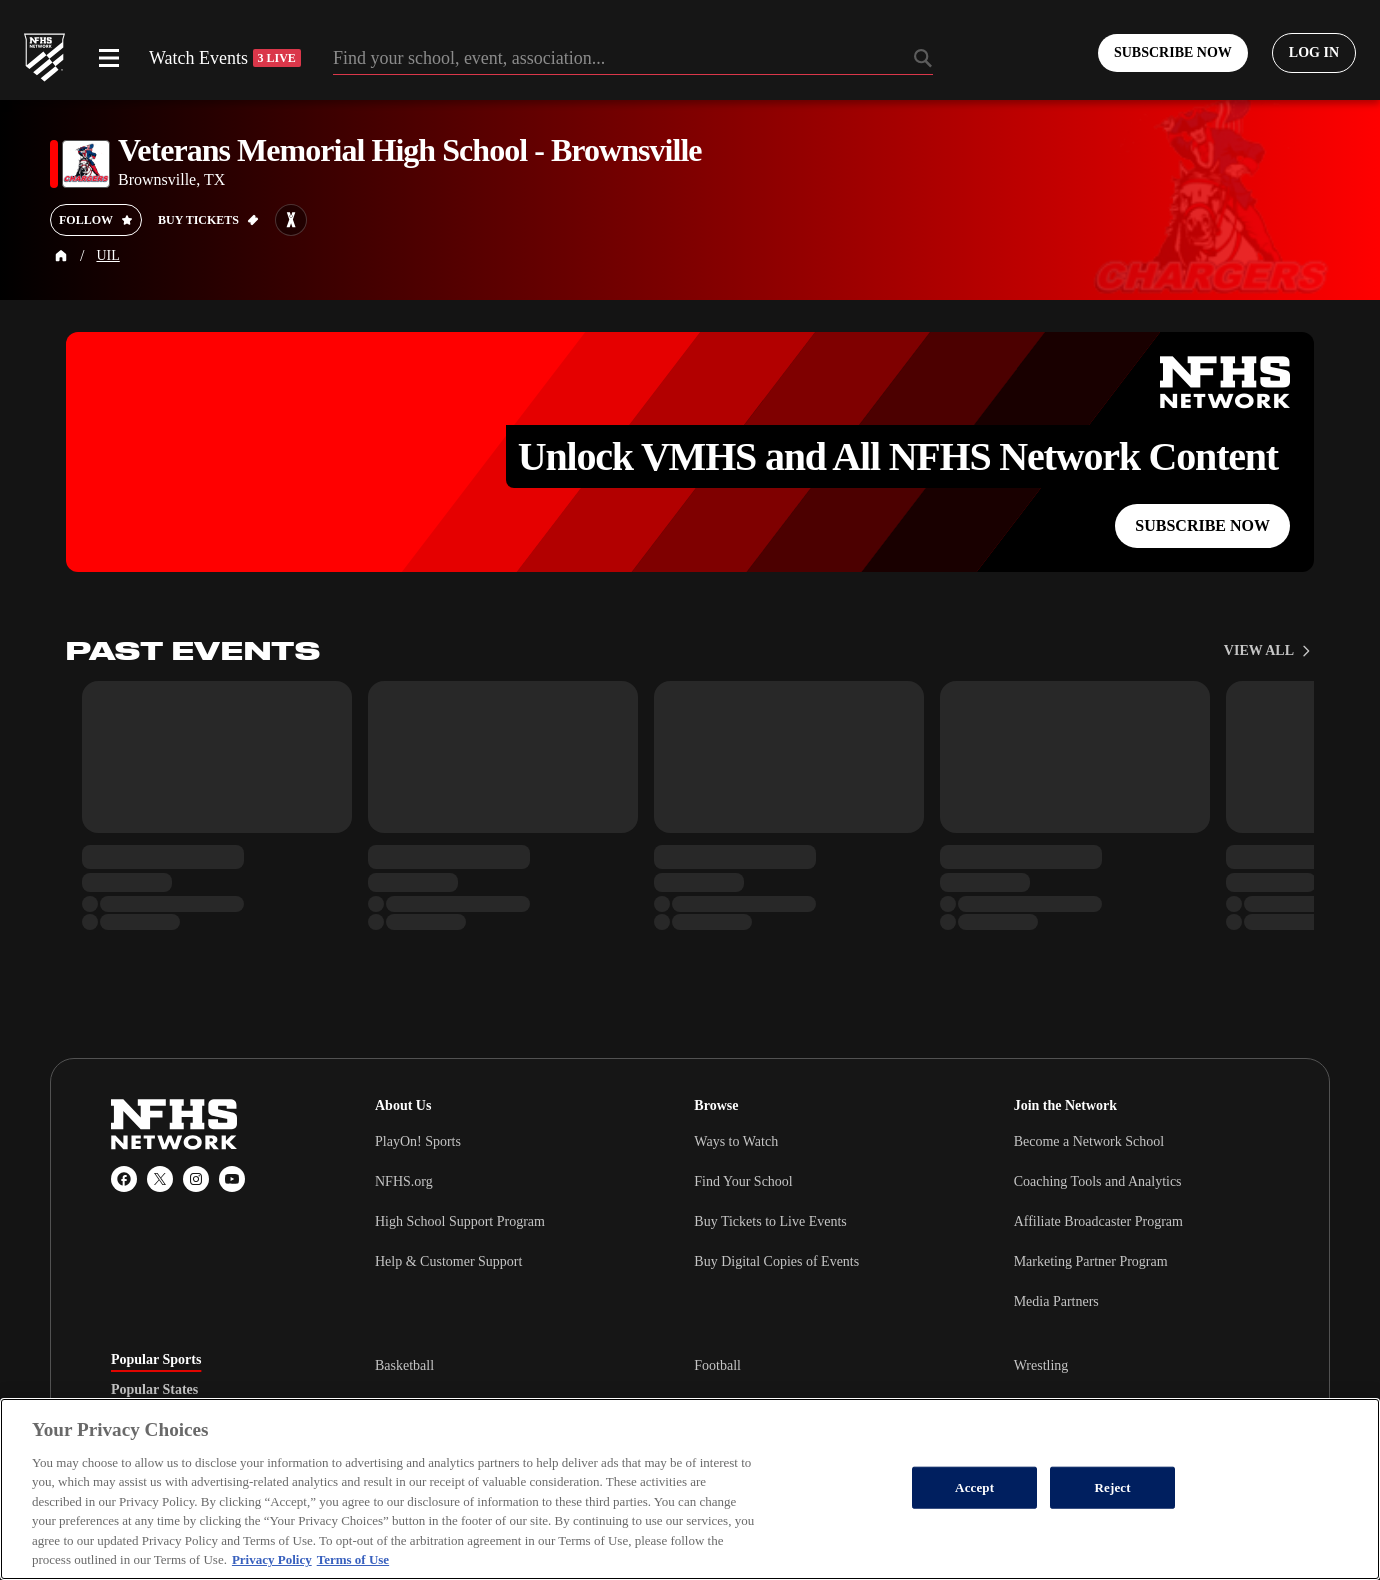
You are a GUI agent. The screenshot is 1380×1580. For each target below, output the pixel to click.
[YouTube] (232, 1179)
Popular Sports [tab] (156, 1360)
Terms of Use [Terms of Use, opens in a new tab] (353, 1559)
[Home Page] (61, 256)
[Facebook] (124, 1179)
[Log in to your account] (1314, 53)
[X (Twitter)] (160, 1179)
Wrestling (1041, 1365)
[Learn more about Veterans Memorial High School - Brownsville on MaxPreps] (291, 220)
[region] (690, 1489)
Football (717, 1365)
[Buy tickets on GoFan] (208, 220)
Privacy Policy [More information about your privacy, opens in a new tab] (272, 1559)
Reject (1113, 1487)
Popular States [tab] (154, 1390)
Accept (974, 1487)
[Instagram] (196, 1179)
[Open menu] (109, 58)
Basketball (404, 1365)
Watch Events (225, 58)
